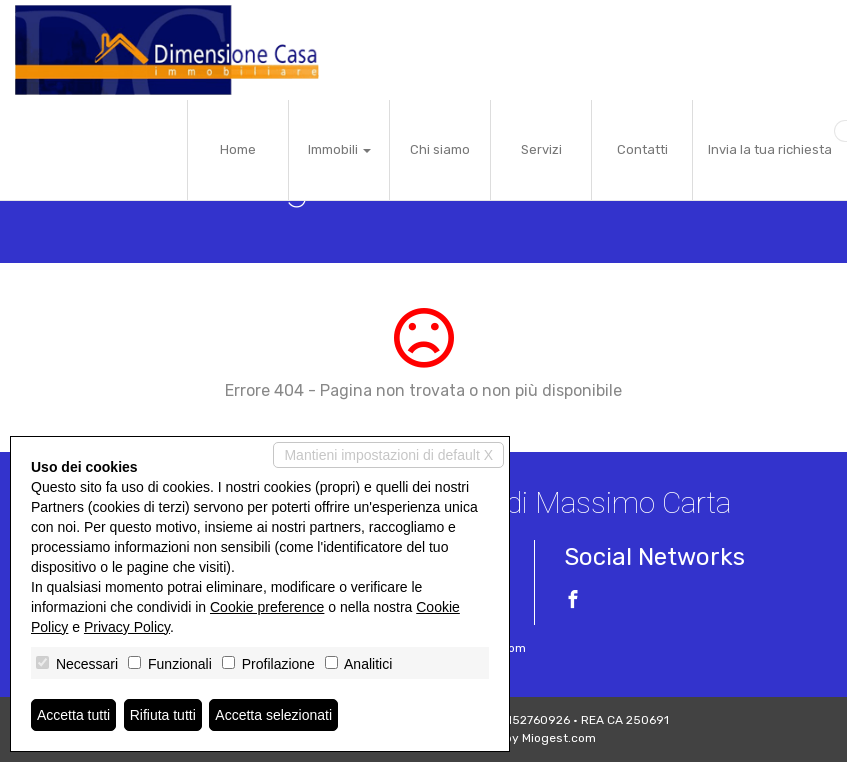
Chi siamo (440, 149)
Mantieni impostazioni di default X (388, 455)
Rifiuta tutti (163, 715)
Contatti (642, 149)
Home (238, 149)
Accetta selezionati (273, 715)
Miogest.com (559, 738)
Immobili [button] (339, 149)
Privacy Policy (127, 627)
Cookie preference (267, 607)
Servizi (541, 149)
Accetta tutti (73, 715)
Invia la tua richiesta (770, 149)
